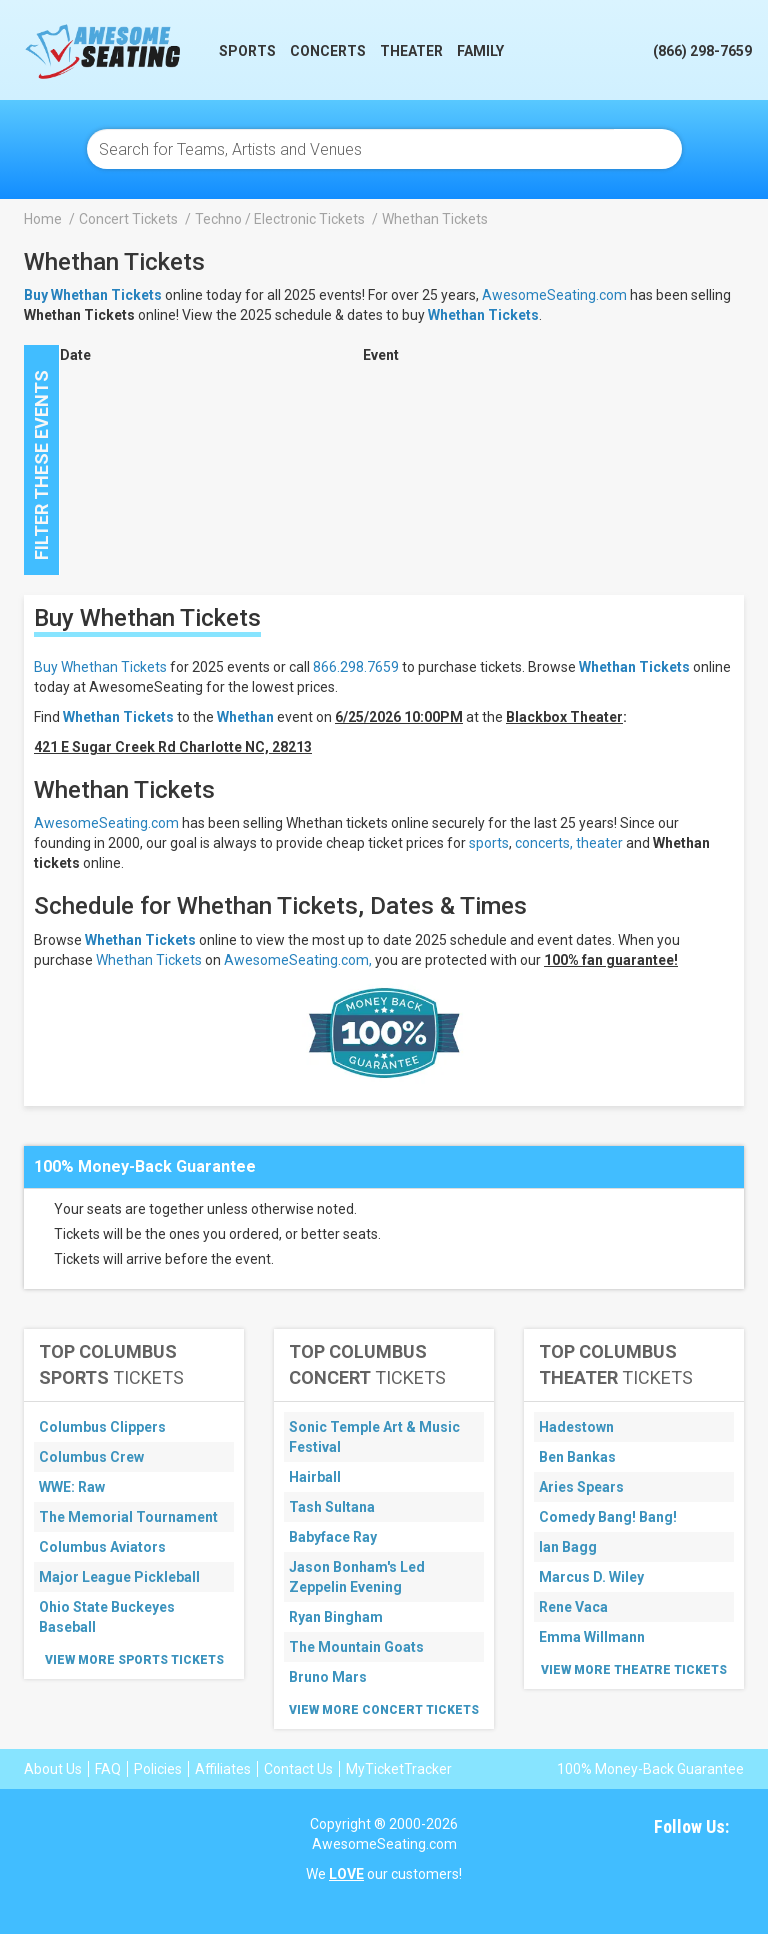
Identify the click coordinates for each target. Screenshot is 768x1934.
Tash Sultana (332, 1507)
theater (599, 843)
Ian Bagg (568, 1547)
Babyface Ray (333, 1537)
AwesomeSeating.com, (298, 960)
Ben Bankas (577, 1457)
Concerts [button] (328, 51)
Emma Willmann (592, 1637)
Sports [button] (247, 51)
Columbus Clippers (102, 1427)
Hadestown (576, 1427)
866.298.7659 (356, 667)
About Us (53, 1769)
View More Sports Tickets (134, 1660)
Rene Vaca (573, 1607)
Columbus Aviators (102, 1547)
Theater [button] (411, 51)
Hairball (315, 1477)
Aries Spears (581, 1487)
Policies (158, 1769)
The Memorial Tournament (128, 1517)
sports (489, 843)
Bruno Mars (328, 1677)
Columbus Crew (91, 1457)
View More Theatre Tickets (634, 1670)
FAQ (108, 1769)
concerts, (544, 843)
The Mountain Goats (356, 1647)
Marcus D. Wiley (591, 1577)
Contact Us (298, 1769)
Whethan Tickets (483, 315)
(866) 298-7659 (702, 51)
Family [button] (480, 51)
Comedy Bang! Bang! (608, 1517)
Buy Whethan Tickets (100, 667)
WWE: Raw (72, 1487)
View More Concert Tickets (384, 1710)
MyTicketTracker (399, 1769)
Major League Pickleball (119, 1577)
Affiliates (223, 1769)
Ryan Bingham (336, 1617)
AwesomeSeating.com (554, 295)
